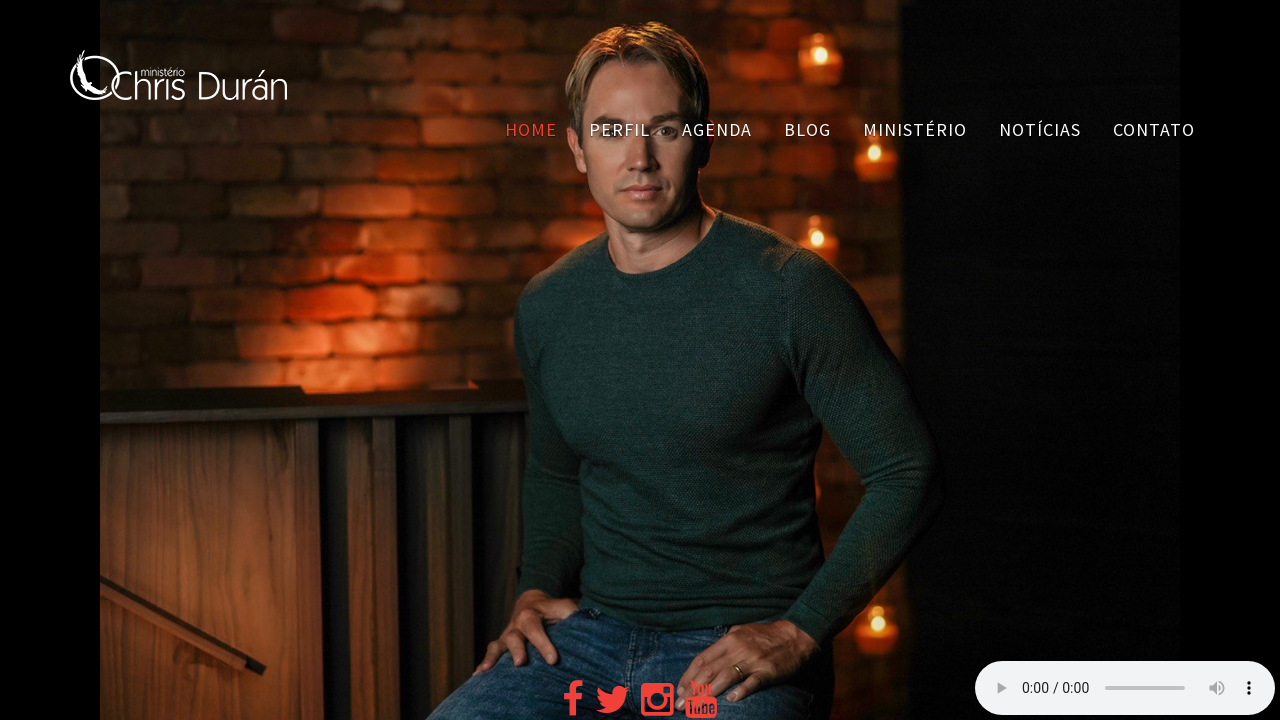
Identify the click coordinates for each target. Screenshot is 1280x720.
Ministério (915, 129)
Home (531, 129)
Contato (1154, 129)
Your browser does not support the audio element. (1125, 688)
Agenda (717, 129)
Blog (807, 129)
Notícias (1040, 129)
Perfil (619, 129)
